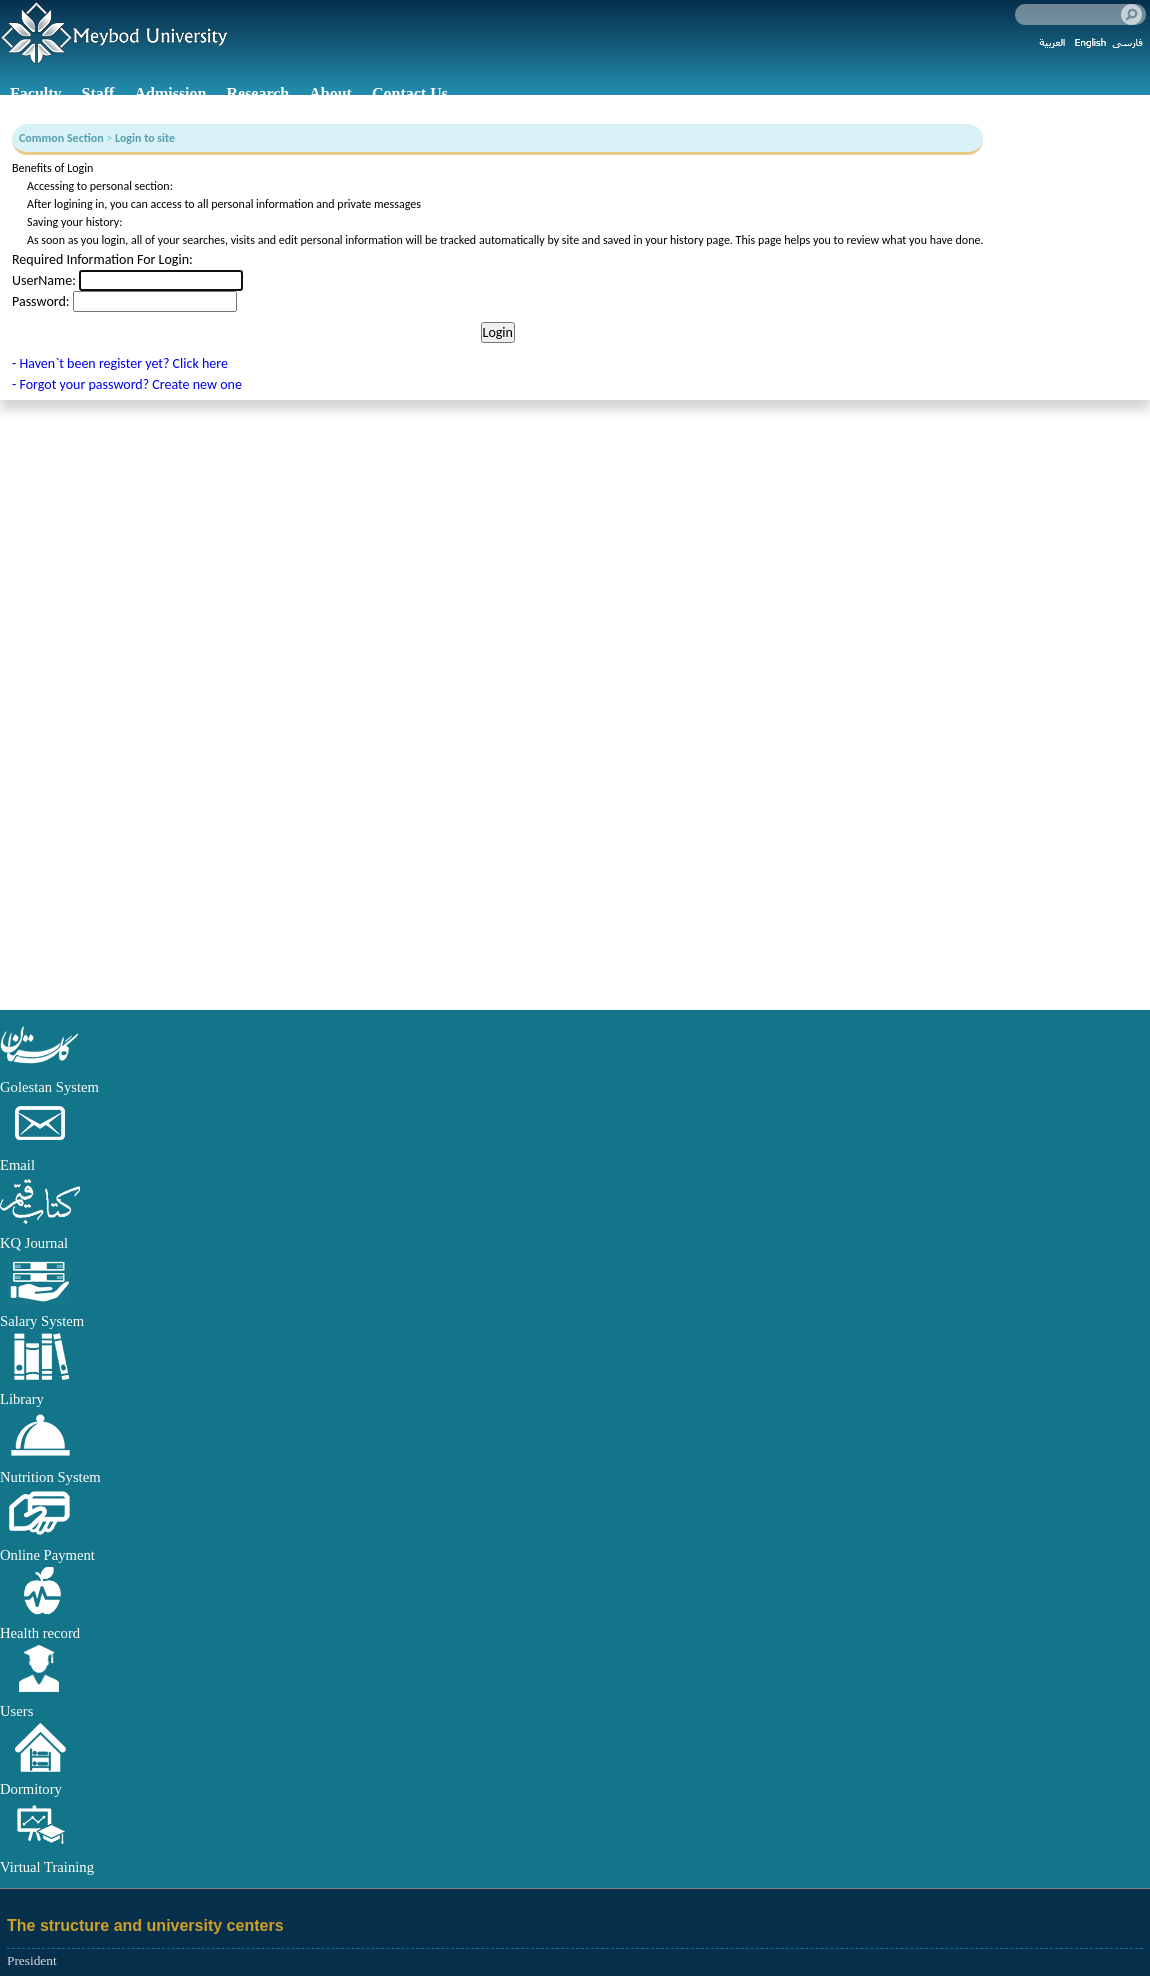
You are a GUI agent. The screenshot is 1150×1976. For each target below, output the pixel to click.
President (32, 1960)
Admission (170, 93)
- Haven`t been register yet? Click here (120, 363)
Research (257, 93)
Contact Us (410, 93)
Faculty (36, 93)
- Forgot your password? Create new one (127, 384)
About (330, 93)
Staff (98, 93)
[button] (40, 1065)
